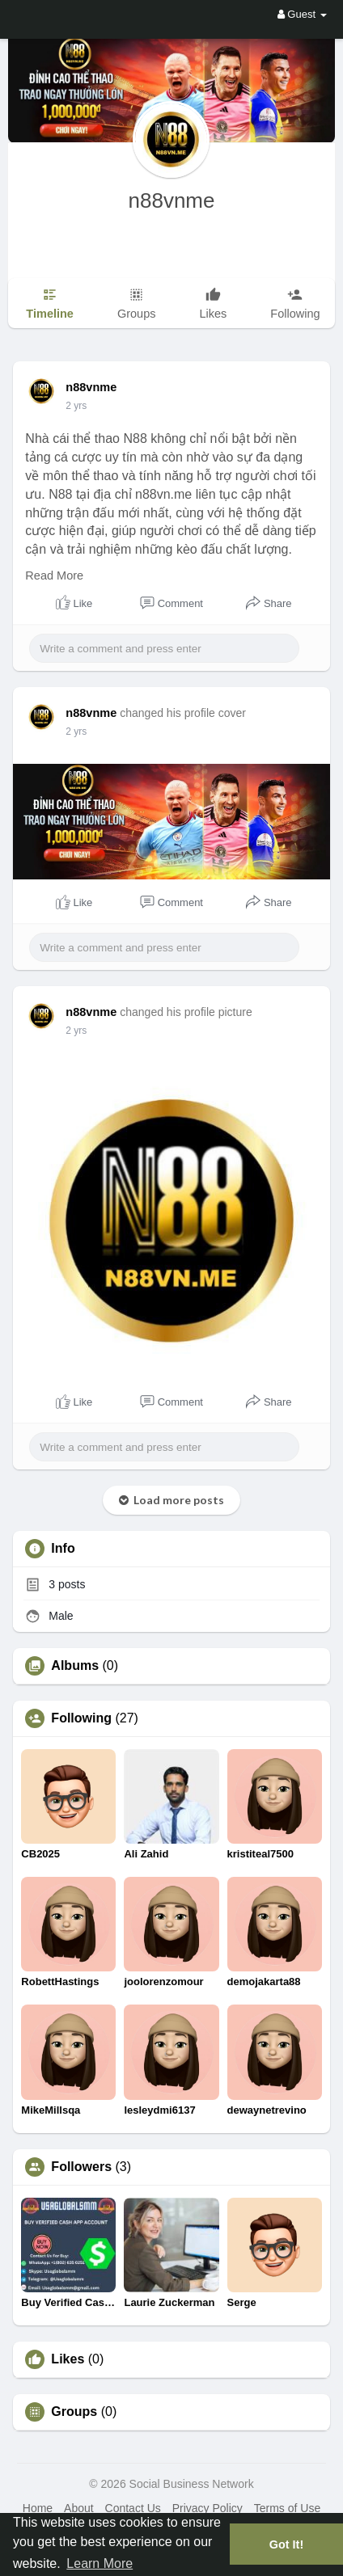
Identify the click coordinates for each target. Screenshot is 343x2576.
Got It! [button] (286, 2544)
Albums (75, 1665)
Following (81, 1718)
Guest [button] (302, 14)
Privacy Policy (207, 2508)
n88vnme (172, 200)
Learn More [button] (99, 2563)
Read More (54, 575)
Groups (74, 2411)
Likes (67, 2359)
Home (38, 2508)
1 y (72, 405)
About (79, 2508)
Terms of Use (287, 2508)
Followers (81, 2167)
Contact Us (133, 2508)
